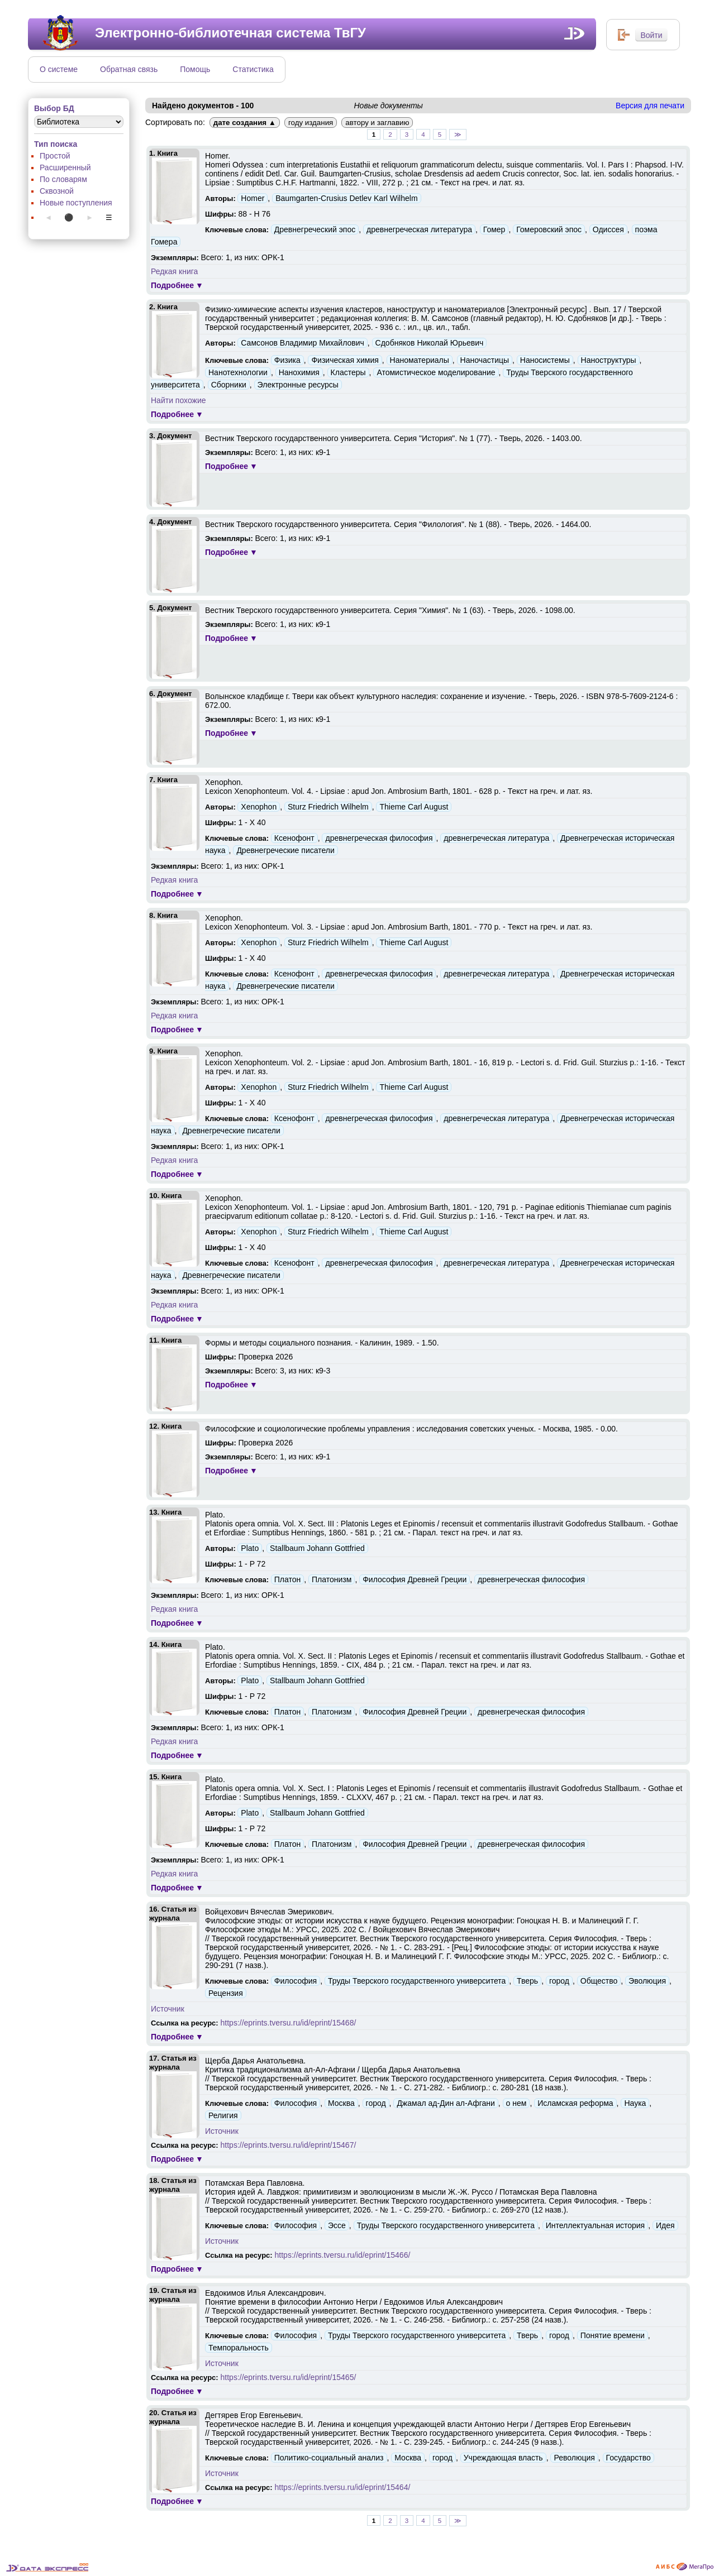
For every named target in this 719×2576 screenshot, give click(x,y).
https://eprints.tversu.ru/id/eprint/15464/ (343, 2487)
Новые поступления (76, 202)
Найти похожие (178, 400)
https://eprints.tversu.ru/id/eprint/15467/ (288, 2145)
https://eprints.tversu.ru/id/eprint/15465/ (288, 2377)
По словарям (63, 179)
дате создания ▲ (244, 122)
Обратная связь (129, 69)
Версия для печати (650, 105)
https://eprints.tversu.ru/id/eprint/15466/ (343, 2255)
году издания (310, 122)
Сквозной (57, 190)
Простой (55, 155)
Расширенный (65, 167)
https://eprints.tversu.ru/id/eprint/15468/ (288, 2022)
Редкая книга (174, 271)
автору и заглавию (377, 122)
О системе (59, 69)
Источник (167, 2008)
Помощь (195, 69)
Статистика (253, 69)
